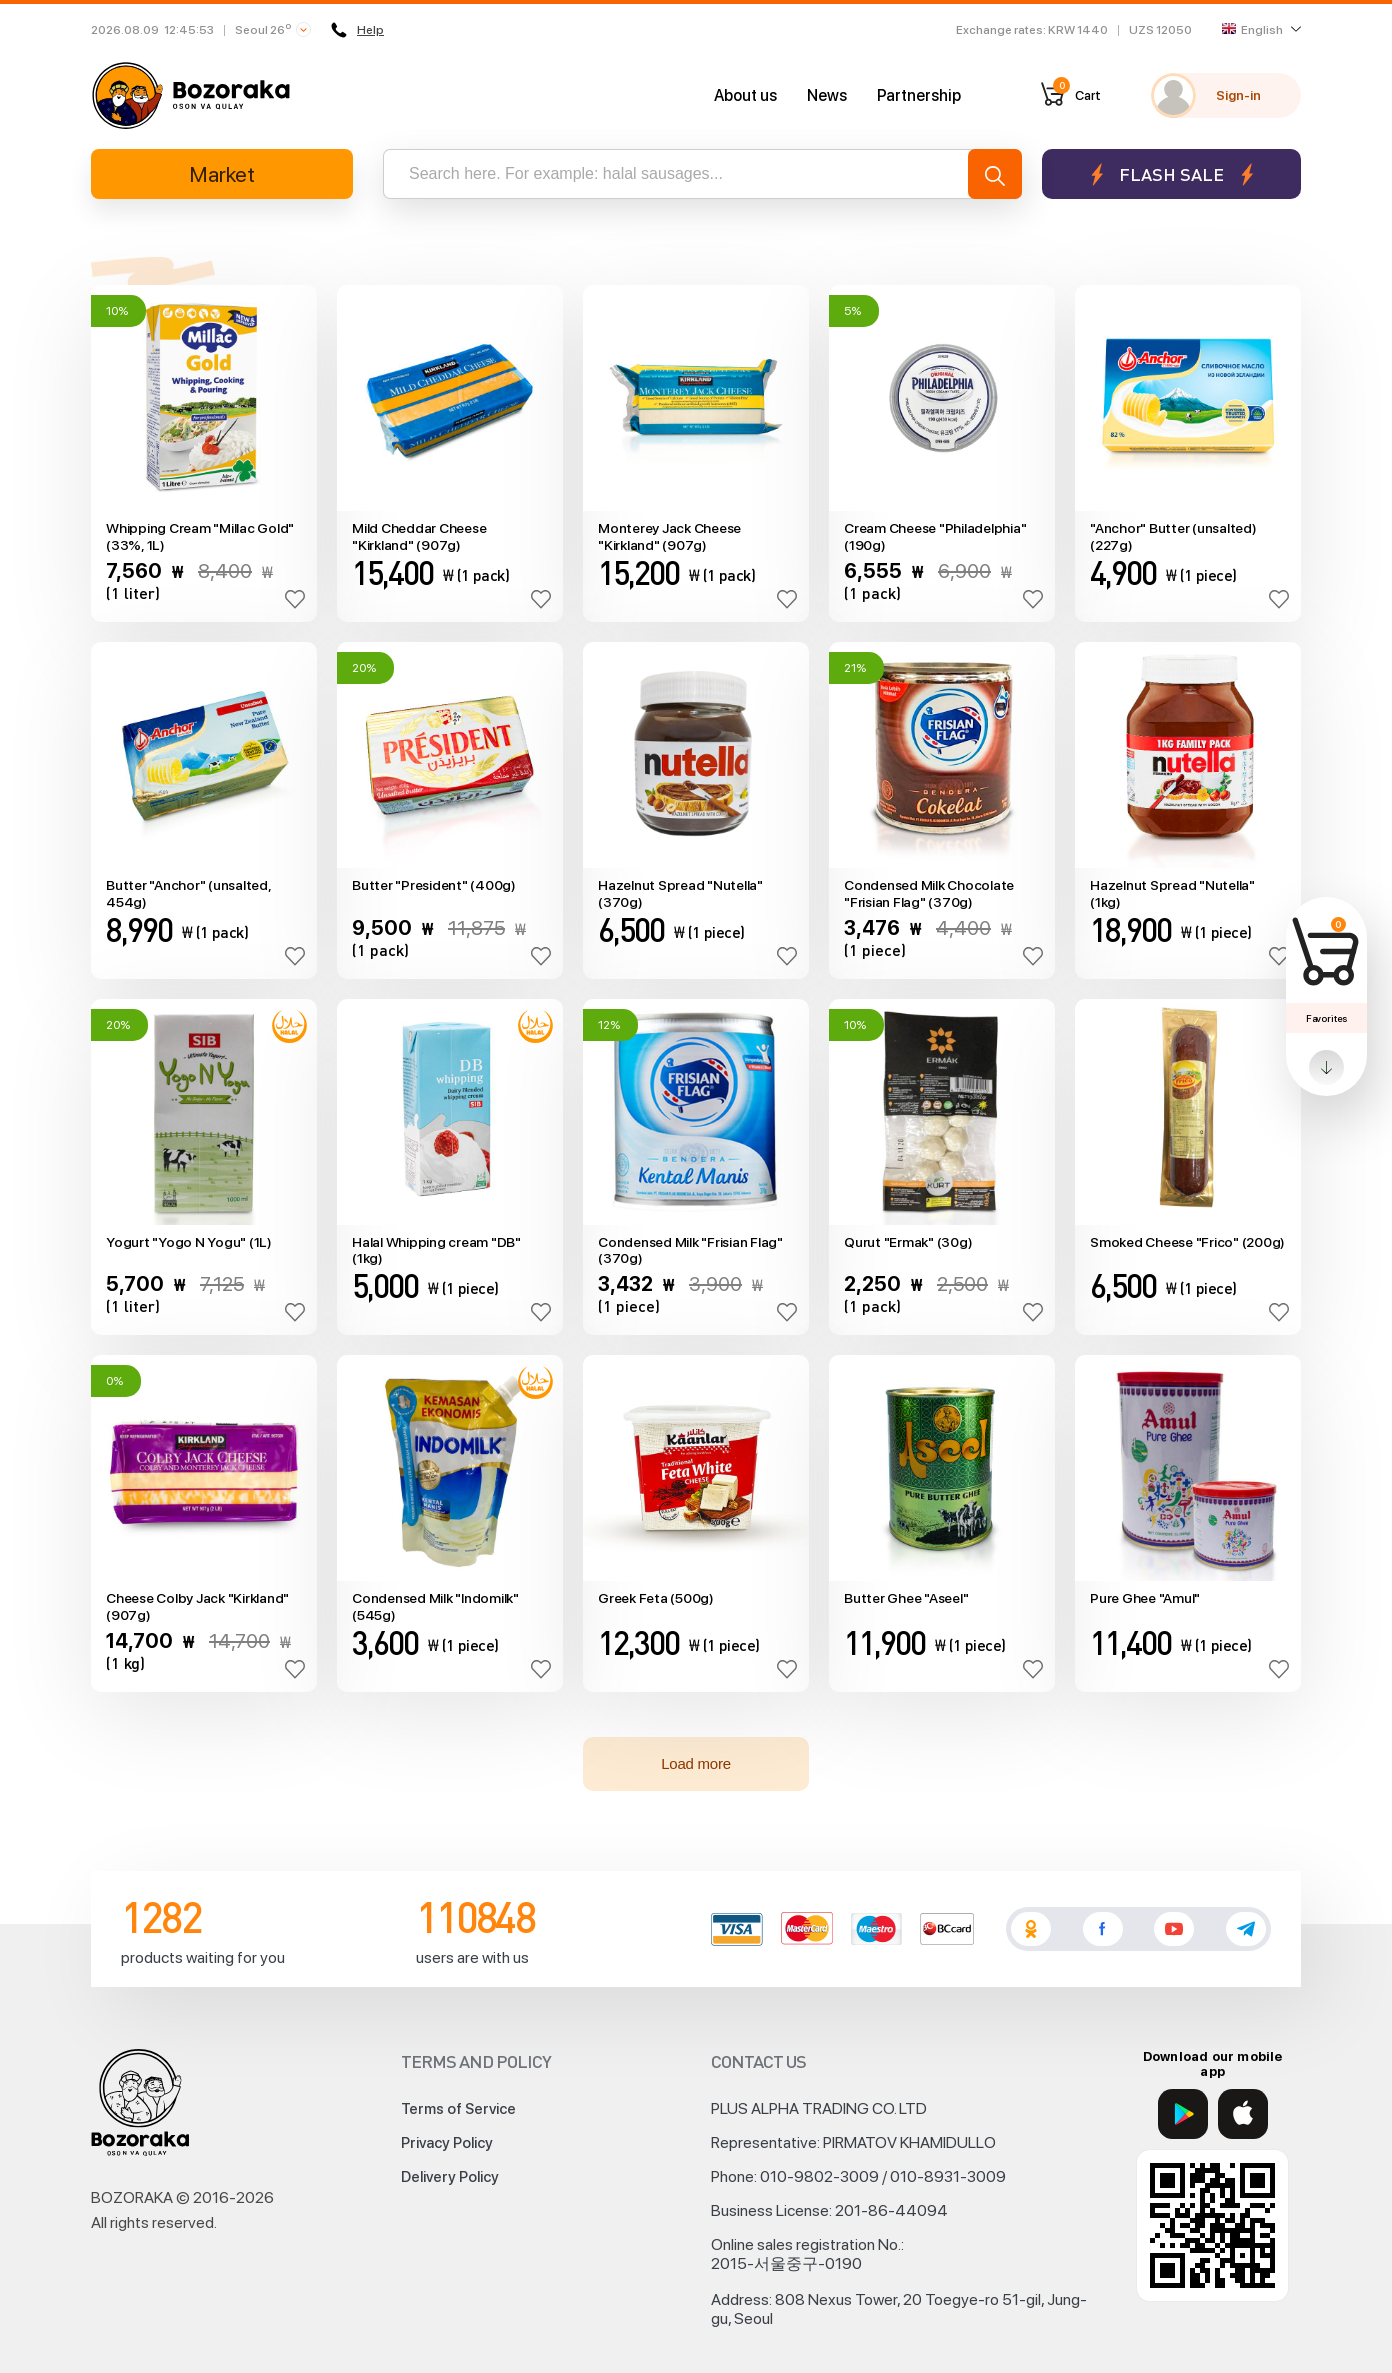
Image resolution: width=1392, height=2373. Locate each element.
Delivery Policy (450, 2177)
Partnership (919, 95)
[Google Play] (1183, 2114)
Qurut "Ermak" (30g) (908, 1242)
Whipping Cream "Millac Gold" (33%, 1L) (200, 536)
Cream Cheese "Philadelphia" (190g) (935, 536)
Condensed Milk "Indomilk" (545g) (435, 1606)
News (827, 95)
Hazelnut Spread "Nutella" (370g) (680, 893)
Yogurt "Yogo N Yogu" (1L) (189, 1242)
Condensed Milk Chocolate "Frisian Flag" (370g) (929, 893)
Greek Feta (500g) (656, 1598)
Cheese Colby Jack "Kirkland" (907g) (197, 1606)
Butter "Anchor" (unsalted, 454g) (188, 893)
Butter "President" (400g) (434, 885)
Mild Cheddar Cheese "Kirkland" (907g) (419, 536)
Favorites (1326, 1018)
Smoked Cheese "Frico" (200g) (1187, 1242)
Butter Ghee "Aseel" (906, 1598)
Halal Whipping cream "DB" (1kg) (436, 1250)
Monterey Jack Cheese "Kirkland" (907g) (669, 536)
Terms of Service (458, 2109)
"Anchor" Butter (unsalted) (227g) (1173, 536)
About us (745, 95)
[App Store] (1243, 2114)
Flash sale (1171, 174)
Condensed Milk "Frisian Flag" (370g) (690, 1250)
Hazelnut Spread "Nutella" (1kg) (1172, 893)
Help (357, 30)
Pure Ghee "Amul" (1145, 1598)
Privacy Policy (447, 2143)
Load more (695, 1763)
